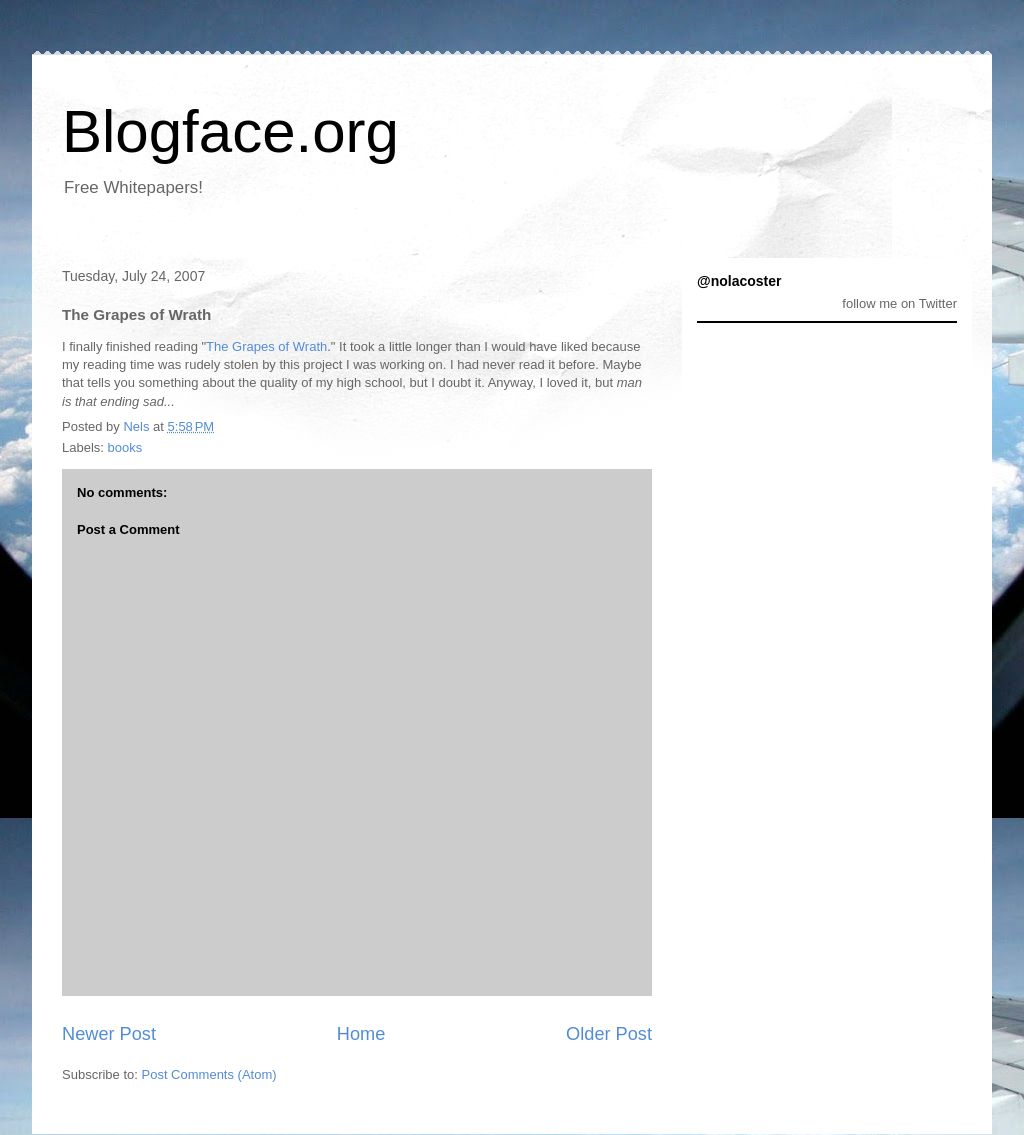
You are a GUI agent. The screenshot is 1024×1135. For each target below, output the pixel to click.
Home (361, 1034)
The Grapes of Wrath (266, 346)
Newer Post (109, 1034)
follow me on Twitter (899, 303)
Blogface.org (230, 131)
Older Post (609, 1034)
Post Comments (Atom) (209, 1074)
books (125, 447)
